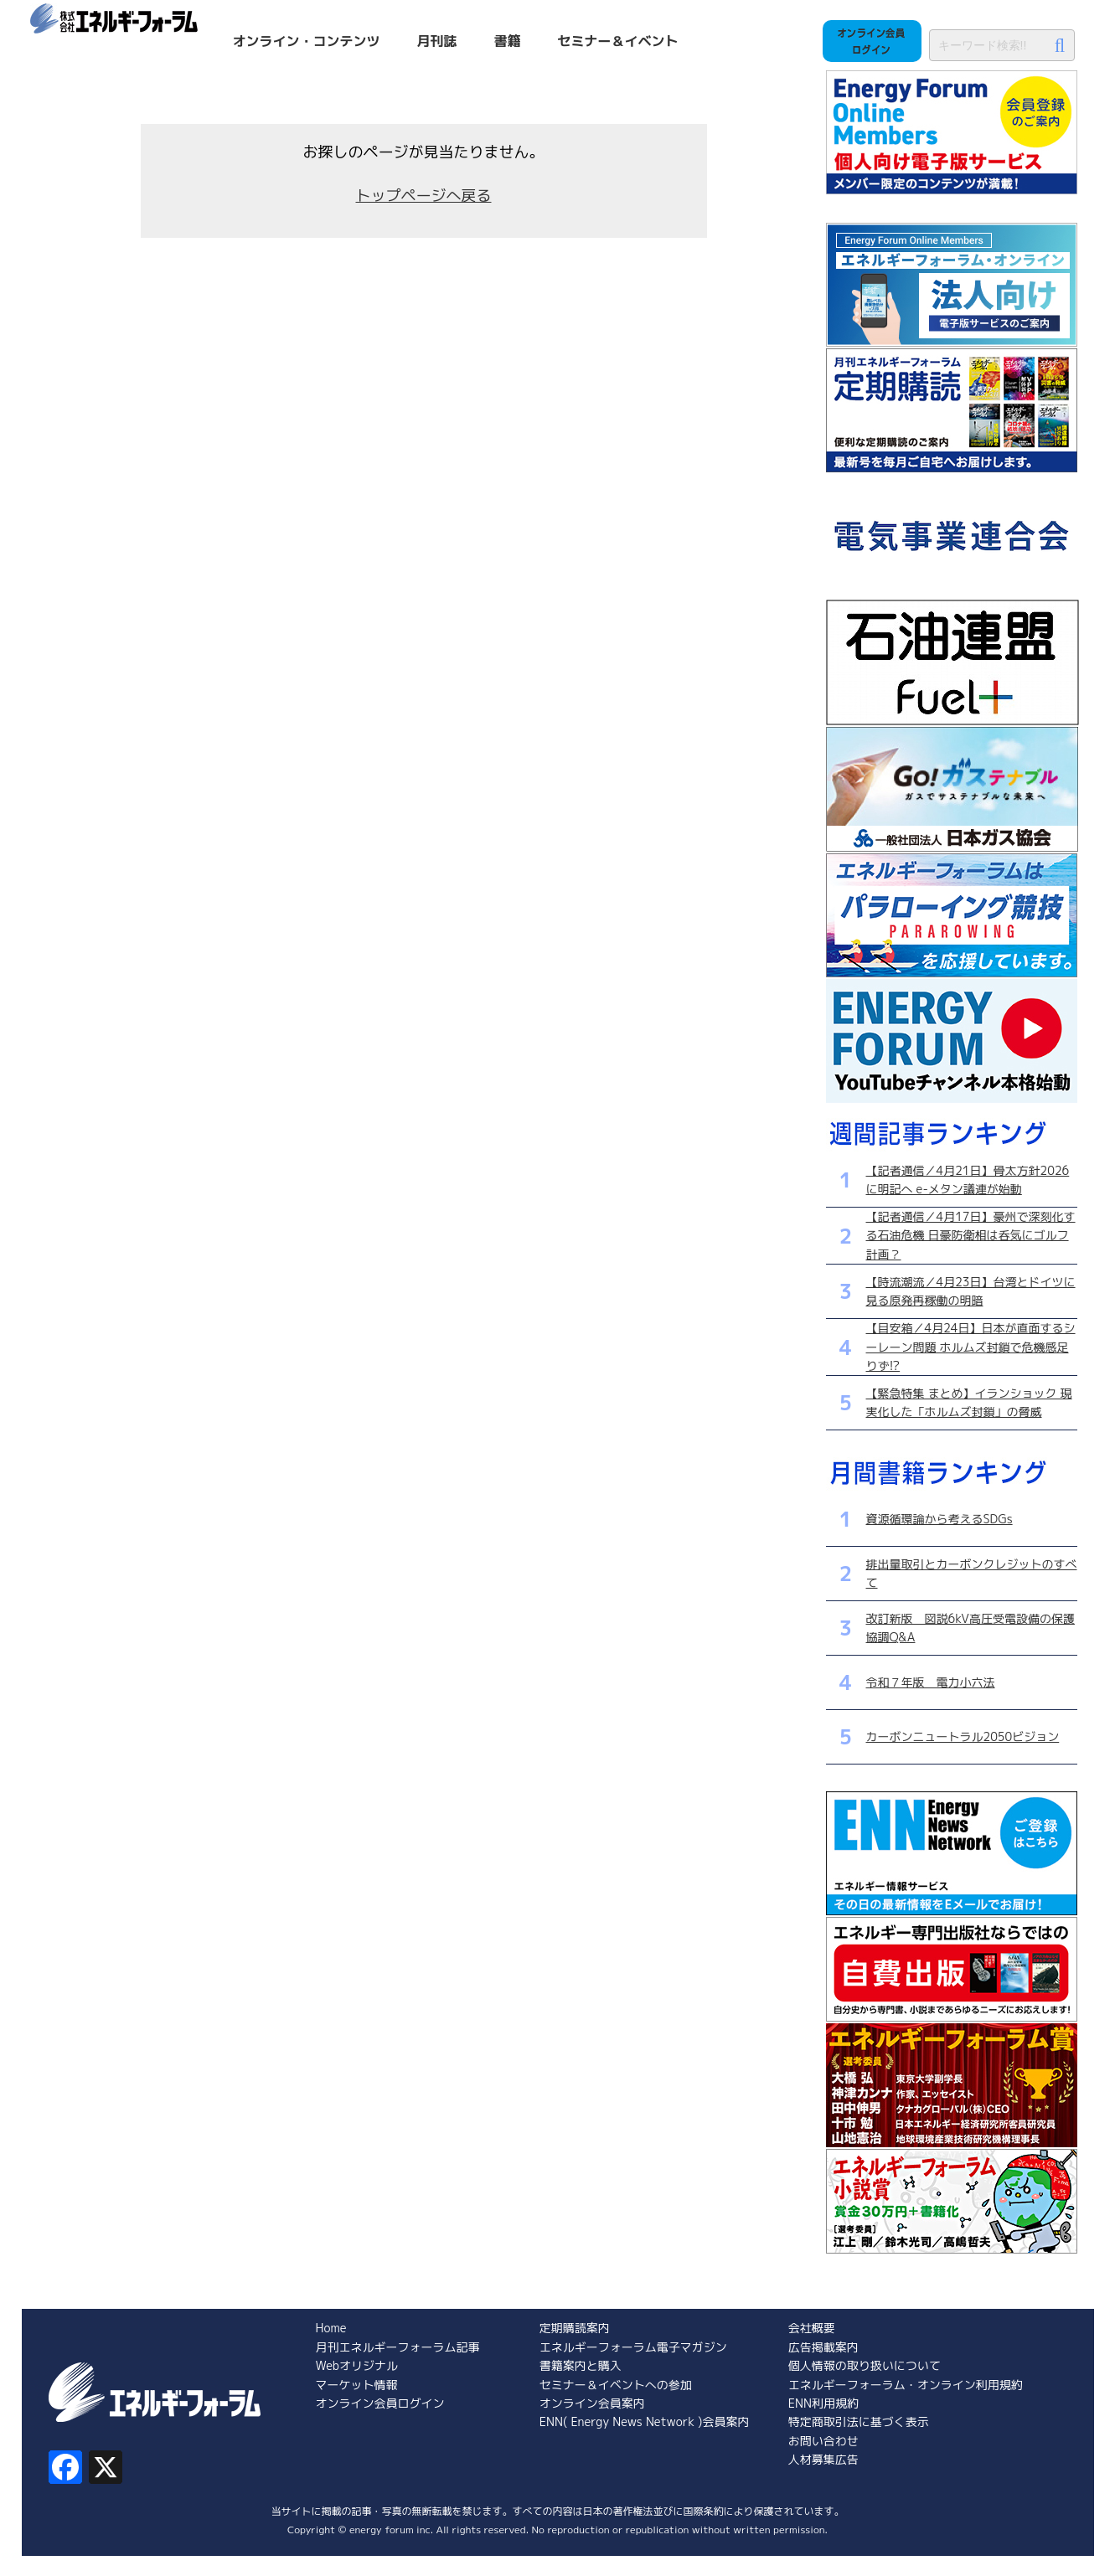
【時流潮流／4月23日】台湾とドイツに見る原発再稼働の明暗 (971, 1291)
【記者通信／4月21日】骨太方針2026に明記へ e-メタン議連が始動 (968, 1179)
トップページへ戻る (424, 195)
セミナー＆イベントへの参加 (615, 2385)
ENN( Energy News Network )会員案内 (644, 2421)
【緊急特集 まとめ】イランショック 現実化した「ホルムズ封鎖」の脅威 (969, 1402)
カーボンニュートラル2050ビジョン (963, 1736)
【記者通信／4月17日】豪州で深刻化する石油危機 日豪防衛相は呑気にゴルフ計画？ (971, 1235)
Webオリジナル (357, 2365)
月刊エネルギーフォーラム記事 (398, 2347)
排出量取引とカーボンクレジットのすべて (971, 1573)
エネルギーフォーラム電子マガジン (633, 2347)
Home (331, 2328)
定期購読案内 (574, 2328)
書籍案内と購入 (580, 2365)
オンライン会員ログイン (380, 2403)
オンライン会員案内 (592, 2403)
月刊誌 (437, 41)
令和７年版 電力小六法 (930, 1682)
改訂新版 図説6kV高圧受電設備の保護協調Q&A (970, 1627)
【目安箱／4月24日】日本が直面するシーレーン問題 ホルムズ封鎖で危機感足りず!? (971, 1346)
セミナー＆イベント (618, 41)
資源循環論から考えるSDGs (939, 1519)
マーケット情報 (357, 2385)
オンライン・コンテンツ (306, 41)
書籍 (507, 41)
